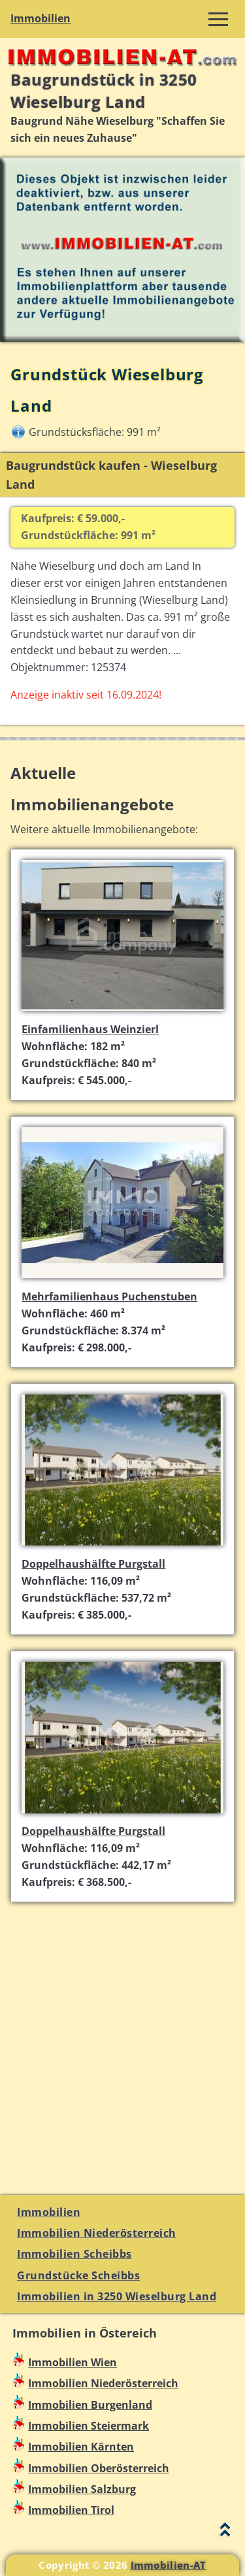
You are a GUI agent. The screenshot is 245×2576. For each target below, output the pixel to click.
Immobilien (40, 18)
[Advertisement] (122, 2040)
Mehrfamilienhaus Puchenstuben (109, 1296)
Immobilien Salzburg (82, 2489)
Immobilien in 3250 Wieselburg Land (116, 2296)
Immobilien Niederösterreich (96, 2233)
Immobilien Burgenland (90, 2405)
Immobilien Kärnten (81, 2446)
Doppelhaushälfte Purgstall (93, 1564)
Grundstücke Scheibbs (78, 2275)
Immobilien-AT (168, 2564)
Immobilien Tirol (71, 2510)
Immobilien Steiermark (88, 2426)
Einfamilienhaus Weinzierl (90, 1029)
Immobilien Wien (72, 2362)
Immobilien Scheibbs (74, 2254)
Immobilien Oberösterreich (98, 2468)
